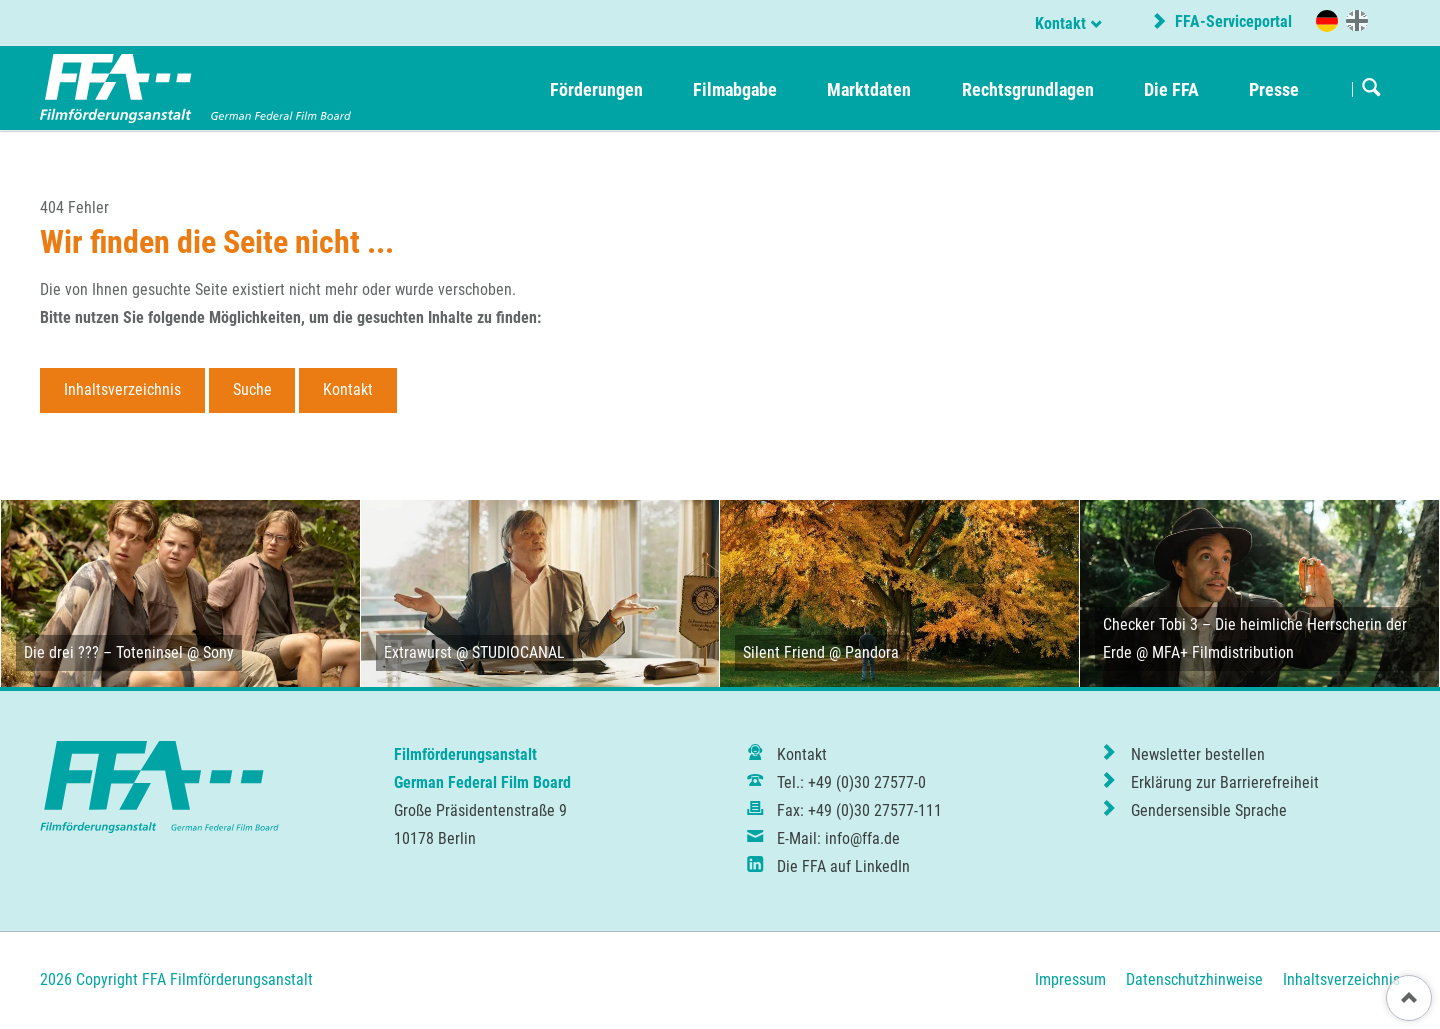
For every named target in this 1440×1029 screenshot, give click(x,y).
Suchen (1371, 89)
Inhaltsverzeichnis (122, 389)
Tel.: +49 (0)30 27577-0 (851, 782)
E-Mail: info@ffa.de (838, 838)
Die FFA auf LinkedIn (843, 866)
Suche (252, 389)
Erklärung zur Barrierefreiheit (1225, 782)
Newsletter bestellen (1198, 754)
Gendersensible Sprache (1209, 810)
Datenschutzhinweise (1194, 979)
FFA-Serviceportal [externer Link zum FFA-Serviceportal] (1231, 21)
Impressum (1070, 979)
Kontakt (1060, 23)
